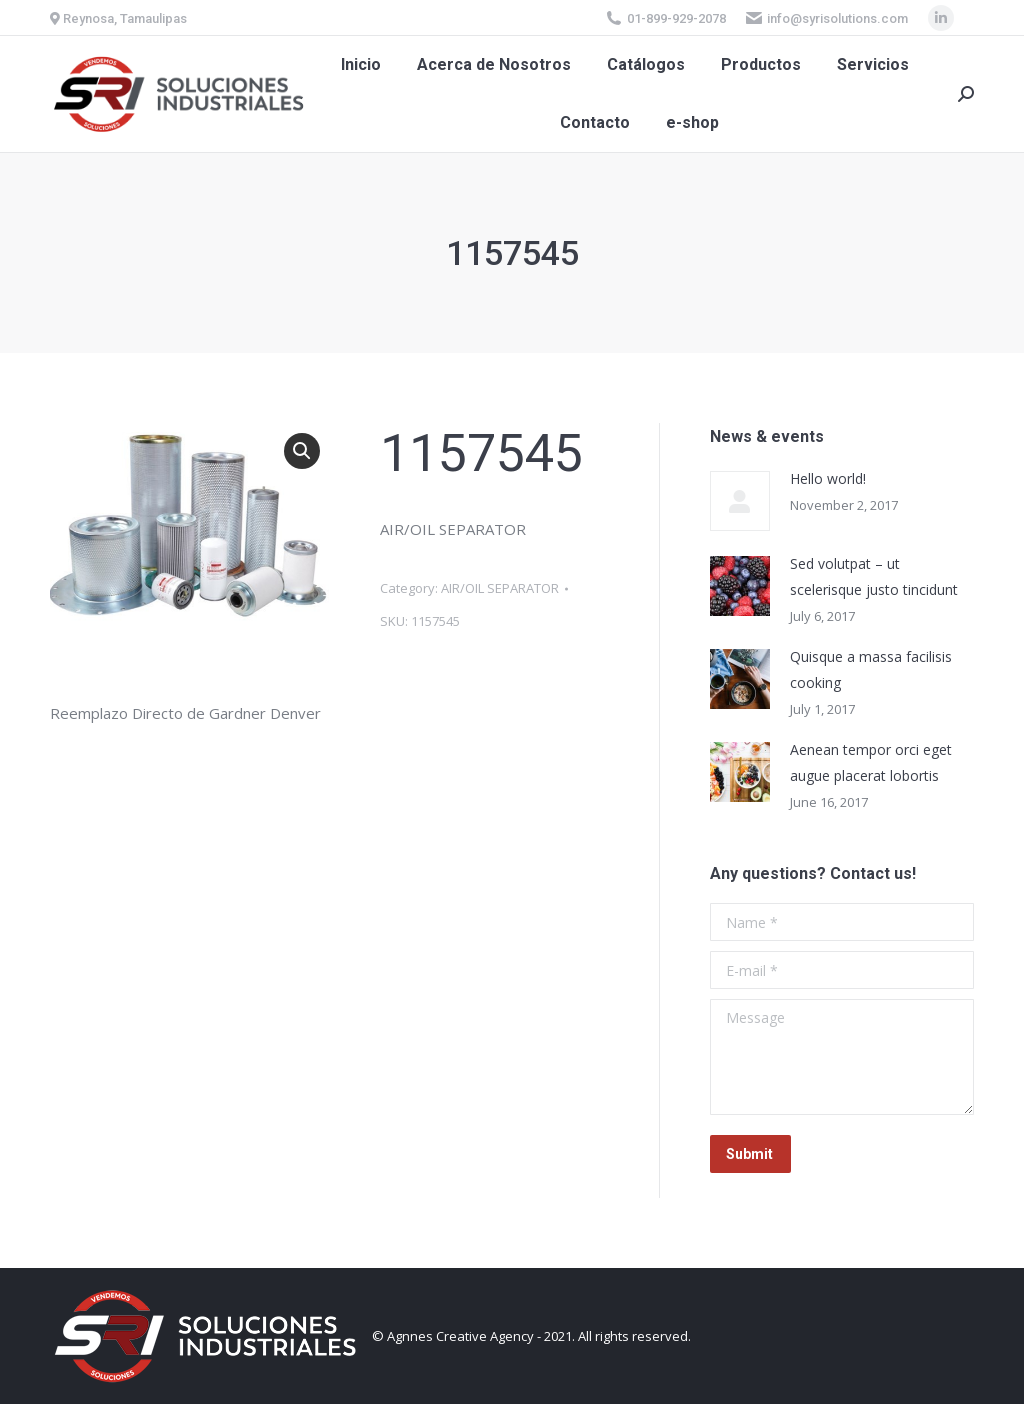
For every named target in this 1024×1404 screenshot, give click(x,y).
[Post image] (740, 501)
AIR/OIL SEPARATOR (500, 588)
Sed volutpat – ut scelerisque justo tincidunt (874, 576)
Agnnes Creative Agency (460, 1336)
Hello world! (828, 478)
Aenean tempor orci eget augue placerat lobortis (871, 762)
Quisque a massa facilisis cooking (871, 669)
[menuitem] (361, 65)
